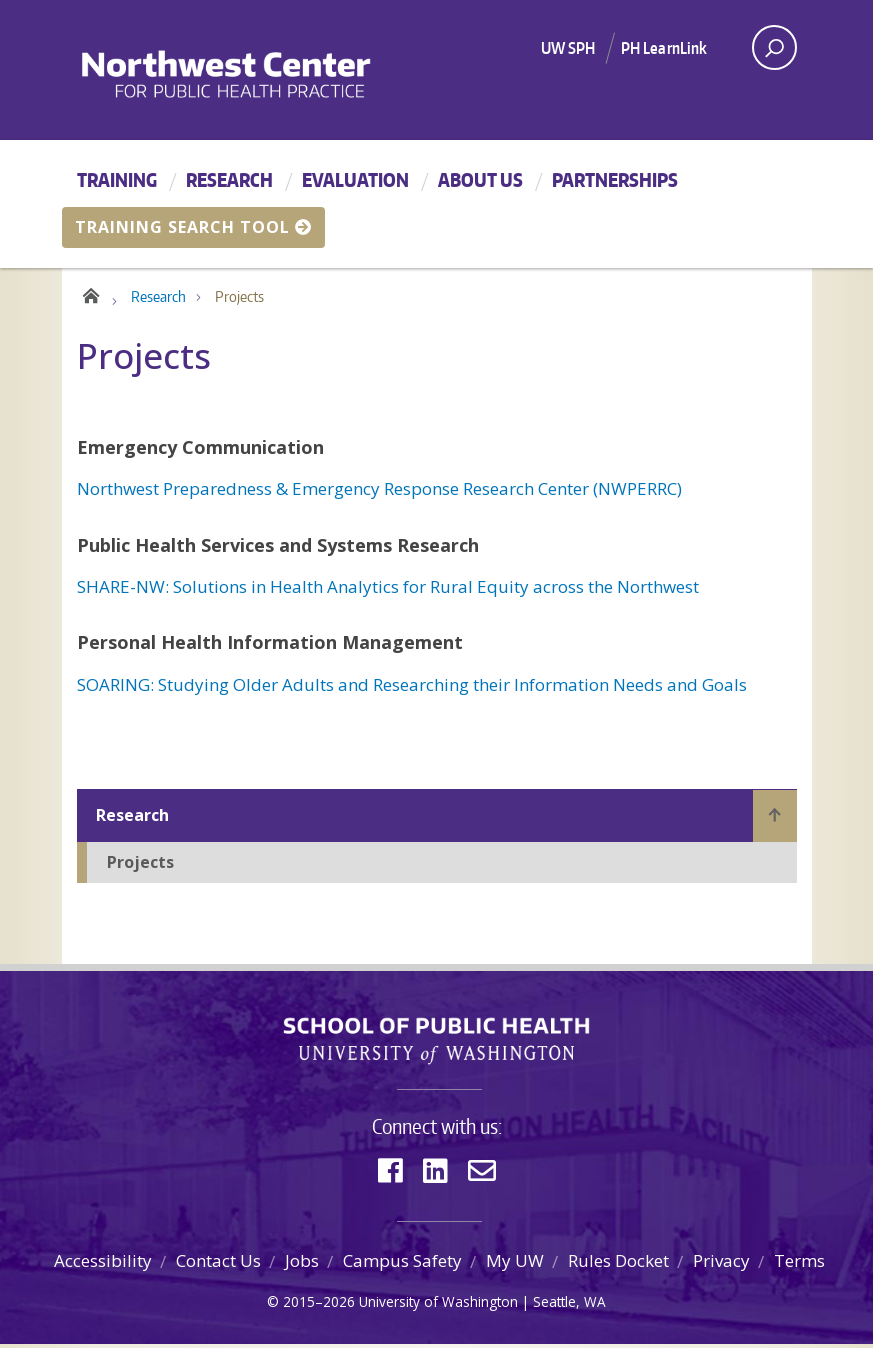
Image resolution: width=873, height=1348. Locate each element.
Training (117, 179)
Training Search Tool (193, 227)
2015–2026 (319, 1306)
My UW (515, 1265)
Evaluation (355, 179)
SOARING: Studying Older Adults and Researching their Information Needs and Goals (412, 688)
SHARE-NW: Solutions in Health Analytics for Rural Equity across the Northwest (388, 591)
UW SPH (568, 48)
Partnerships (615, 179)
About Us (480, 179)
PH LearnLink (664, 48)
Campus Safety (402, 1265)
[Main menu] (436, 204)
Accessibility (103, 1265)
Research (229, 179)
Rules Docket (618, 1265)
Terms (799, 1265)
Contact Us (218, 1265)
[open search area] (774, 47)
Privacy (721, 1265)
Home (89, 296)
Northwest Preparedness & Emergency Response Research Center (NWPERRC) (379, 493)
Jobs (302, 1265)
